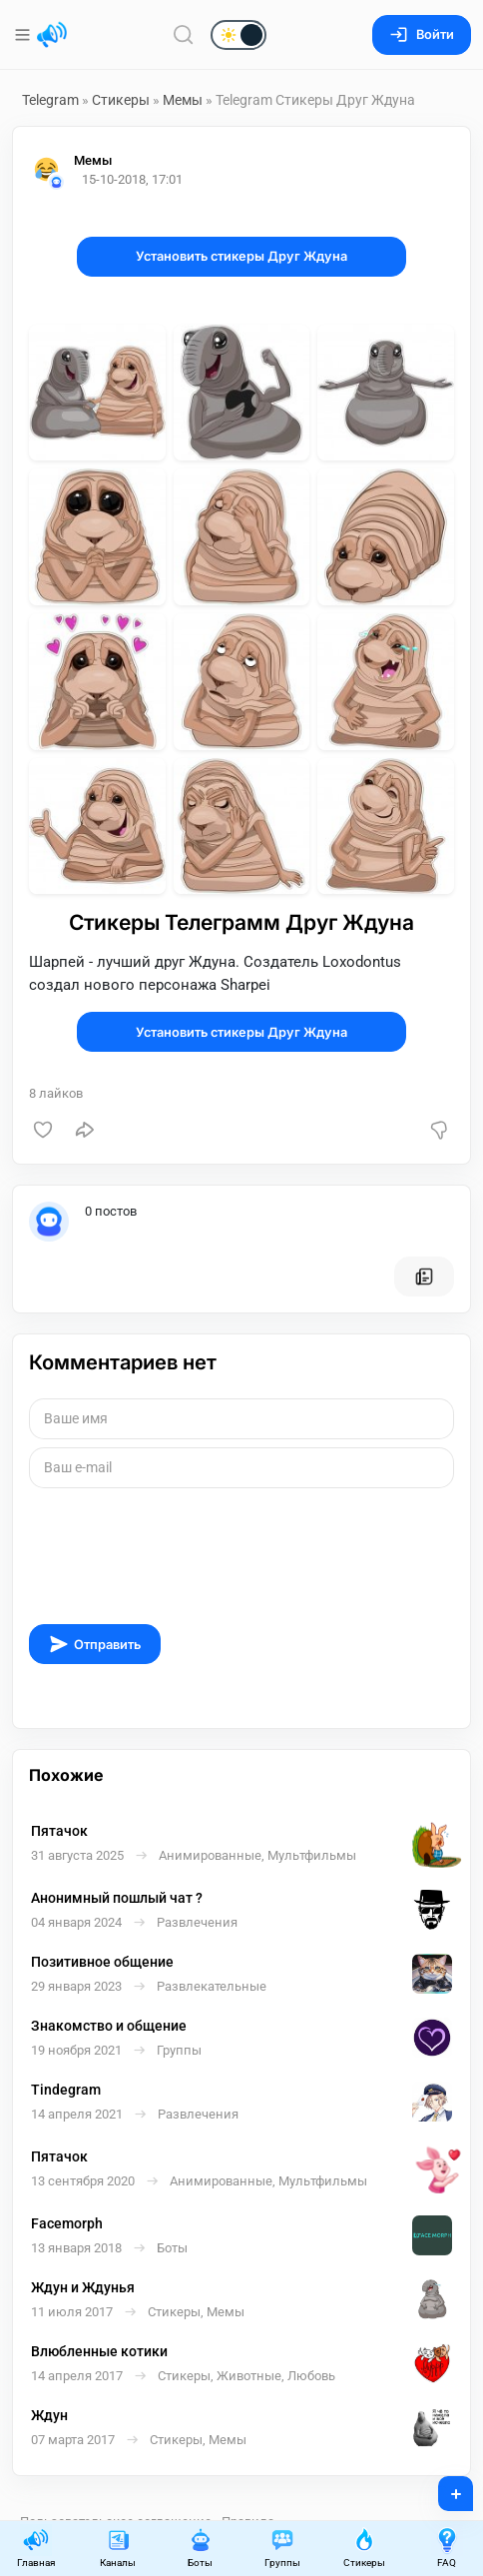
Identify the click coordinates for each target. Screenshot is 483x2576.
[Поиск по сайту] (184, 34)
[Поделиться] (85, 1130)
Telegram (50, 100)
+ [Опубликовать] (442, 2487)
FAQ (447, 2547)
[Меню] (24, 35)
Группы (282, 2547)
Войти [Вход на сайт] (421, 34)
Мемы (183, 100)
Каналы (118, 2547)
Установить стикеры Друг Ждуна (241, 256)
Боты (201, 2547)
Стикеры (121, 100)
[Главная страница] (52, 35)
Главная (36, 2547)
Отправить (95, 1644)
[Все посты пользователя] (424, 1276)
